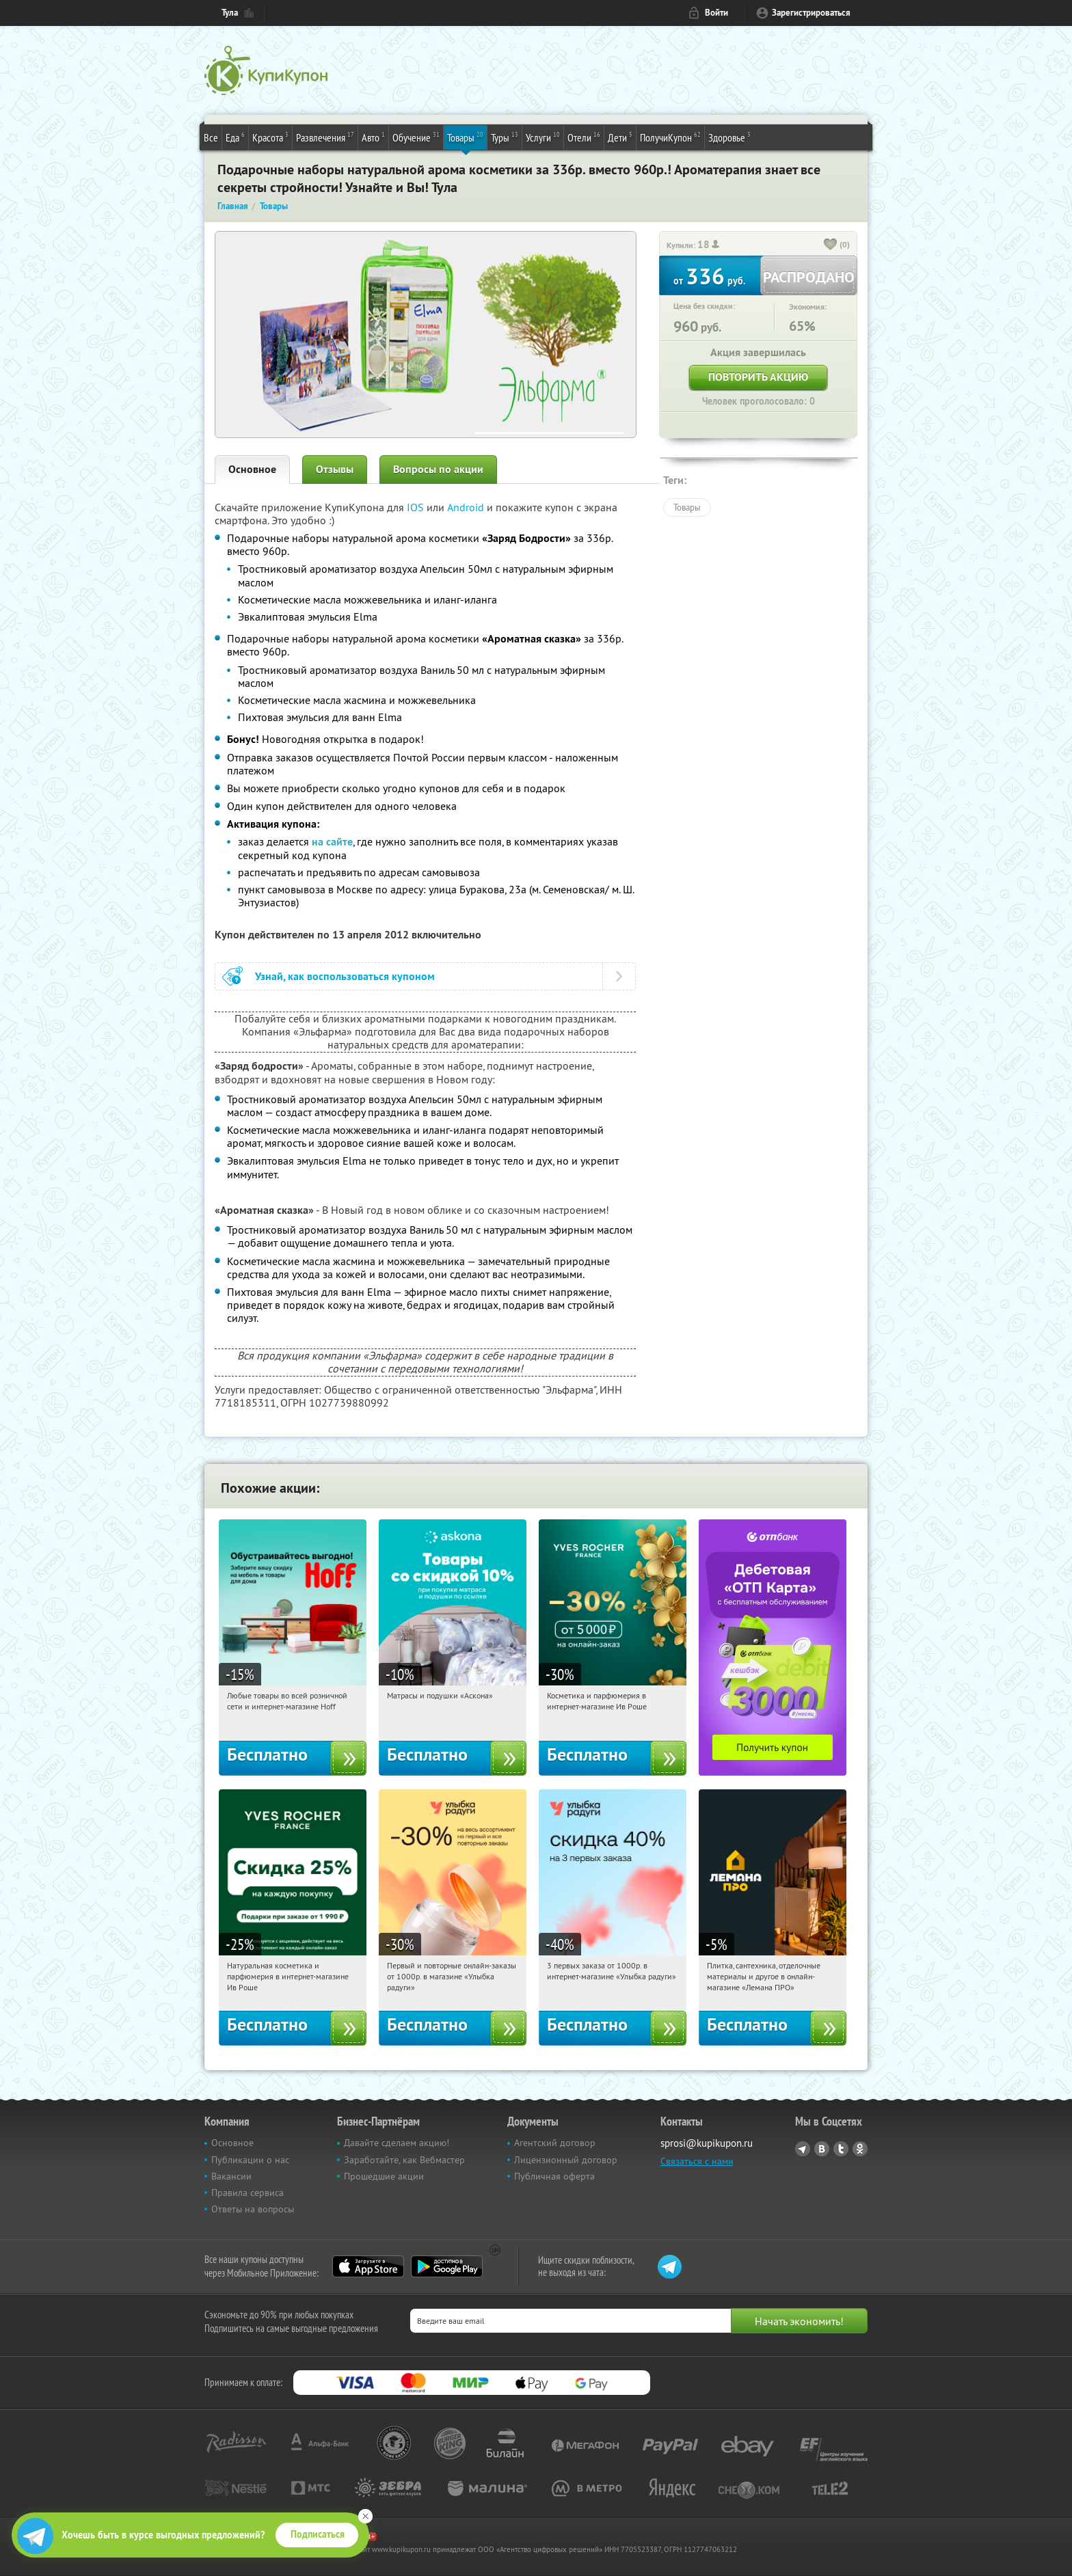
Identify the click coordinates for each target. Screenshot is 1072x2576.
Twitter (840, 2148)
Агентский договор (554, 2143)
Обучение (416, 136)
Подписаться (318, 2534)
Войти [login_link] (716, 12)
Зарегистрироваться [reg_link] (811, 12)
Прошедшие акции (384, 2176)
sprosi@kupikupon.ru (706, 2143)
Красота (270, 136)
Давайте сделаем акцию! (396, 2143)
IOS (417, 507)
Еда (235, 136)
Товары (465, 136)
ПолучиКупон (670, 136)
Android (467, 507)
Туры (504, 136)
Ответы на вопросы (252, 2209)
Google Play (447, 2266)
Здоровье (729, 136)
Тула (230, 12)
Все (211, 137)
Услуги (543, 136)
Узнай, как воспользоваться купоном (345, 976)
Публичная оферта (554, 2176)
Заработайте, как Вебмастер (404, 2160)
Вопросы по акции (438, 469)
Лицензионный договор (565, 2160)
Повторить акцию (758, 377)
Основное (252, 469)
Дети (620, 136)
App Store (368, 2266)
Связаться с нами (697, 2161)
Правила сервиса (247, 2192)
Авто (373, 136)
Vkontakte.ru (821, 2148)
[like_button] (831, 245)
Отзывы (334, 469)
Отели (583, 136)
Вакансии (231, 2176)
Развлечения (325, 136)
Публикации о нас (250, 2160)
